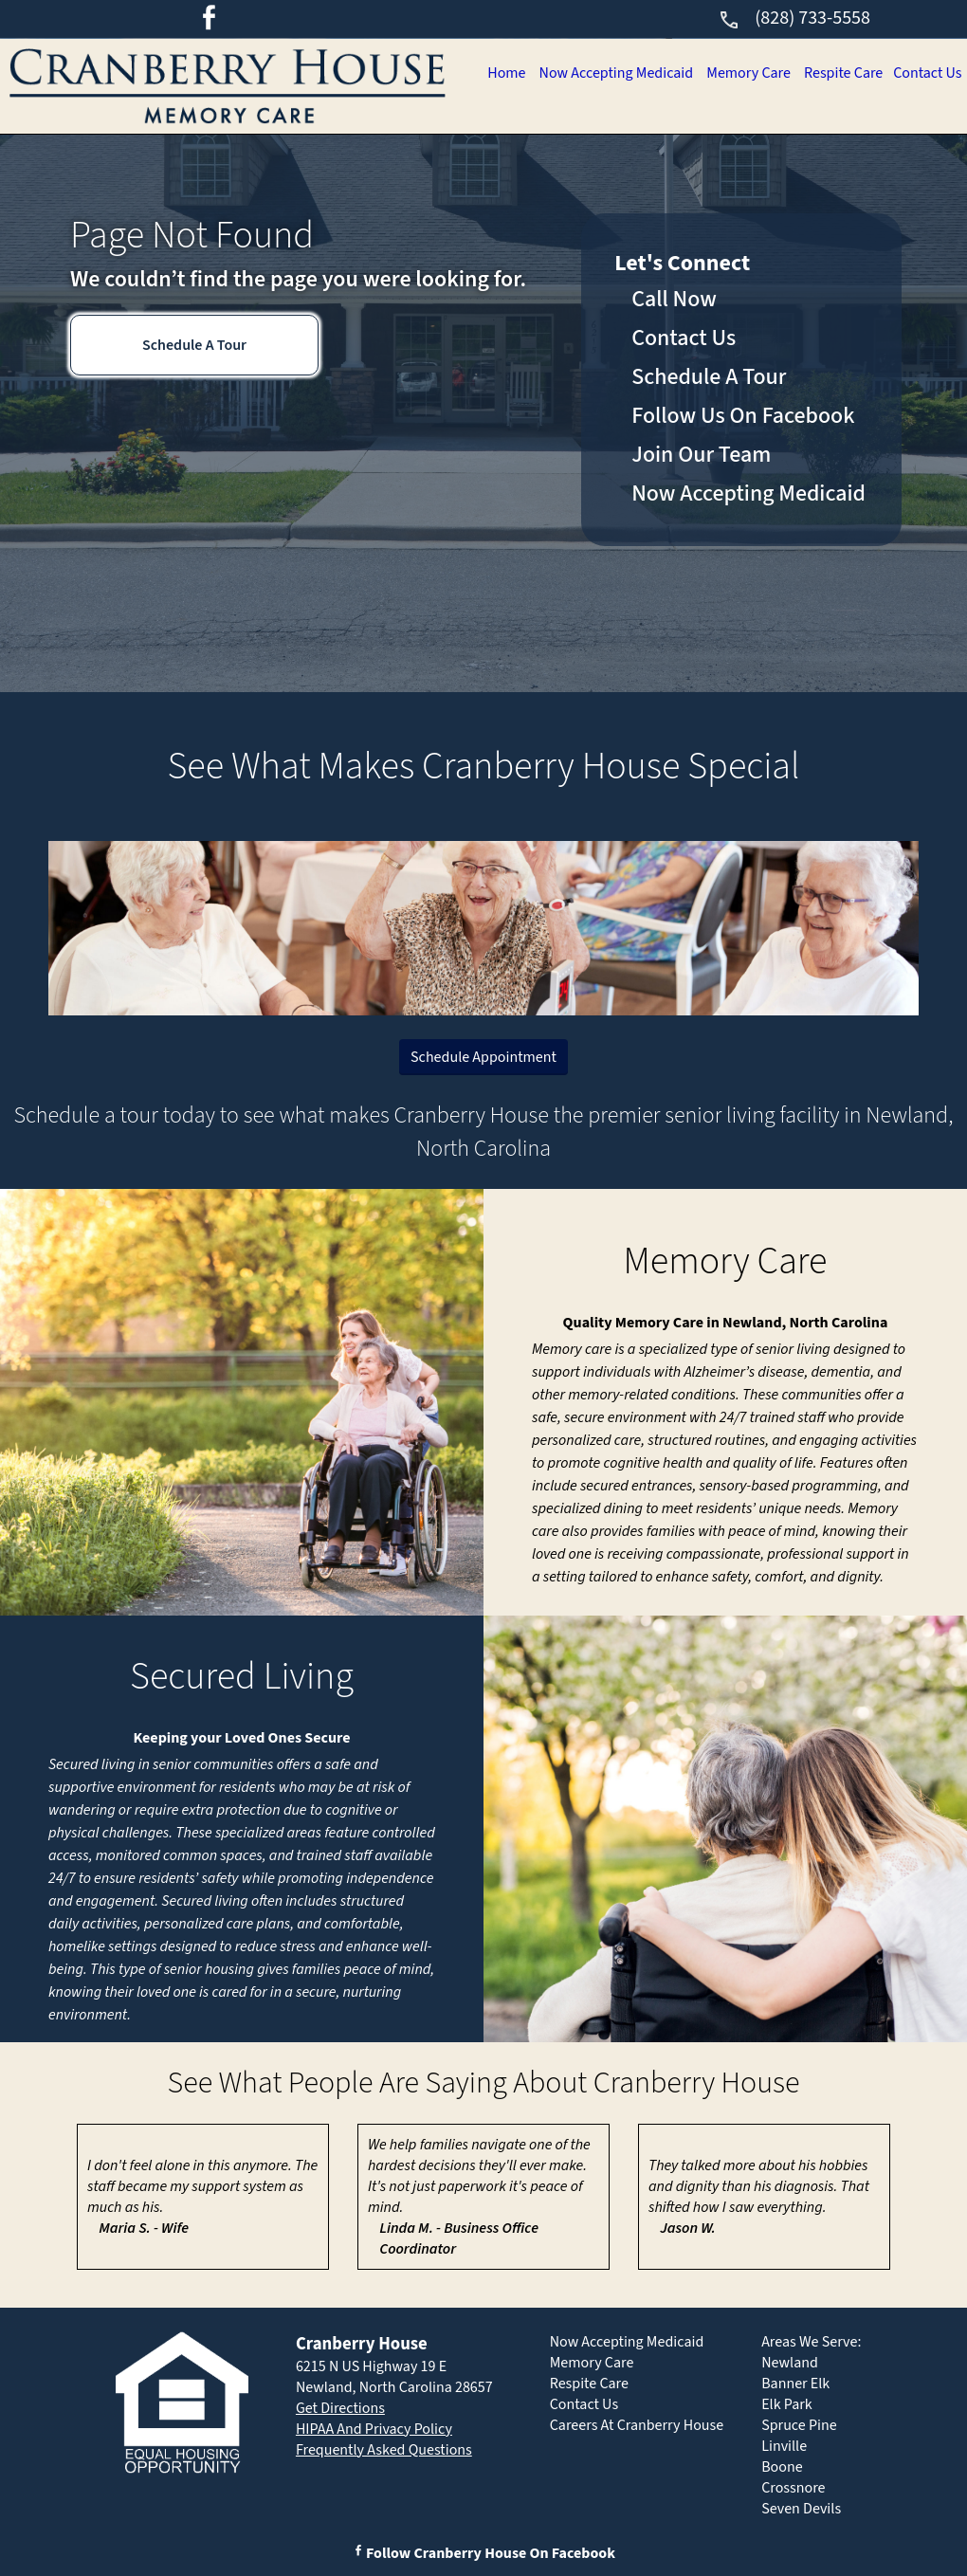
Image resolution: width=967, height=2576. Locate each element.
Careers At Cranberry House (636, 2425)
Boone (781, 2467)
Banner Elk (795, 2383)
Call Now (674, 299)
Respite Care (836, 158)
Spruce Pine (798, 2425)
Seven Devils (801, 2508)
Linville (784, 2446)
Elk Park (786, 2404)
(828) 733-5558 (794, 18)
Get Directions (340, 2408)
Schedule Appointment (483, 1057)
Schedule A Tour (194, 345)
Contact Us (925, 158)
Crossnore (793, 2487)
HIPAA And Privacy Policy (374, 2429)
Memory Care (736, 158)
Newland (789, 2362)
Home (483, 158)
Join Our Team (701, 454)
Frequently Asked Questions (384, 2449)
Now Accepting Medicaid (597, 158)
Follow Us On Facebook (742, 415)
